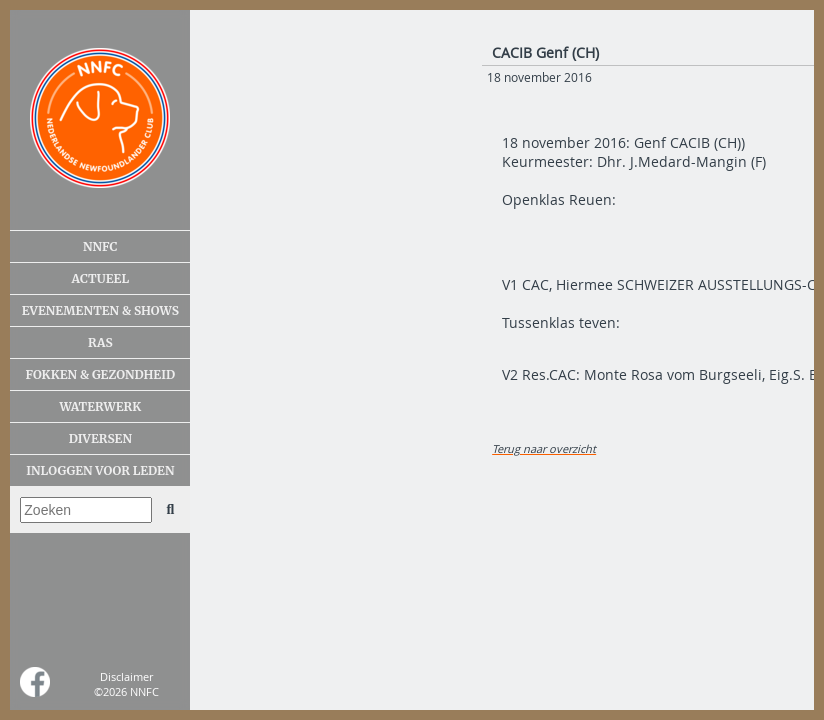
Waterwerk (100, 406)
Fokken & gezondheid (101, 374)
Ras (100, 342)
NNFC (100, 246)
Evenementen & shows (100, 310)
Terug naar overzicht (544, 448)
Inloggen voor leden (100, 470)
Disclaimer (126, 676)
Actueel (100, 278)
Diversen (100, 438)
